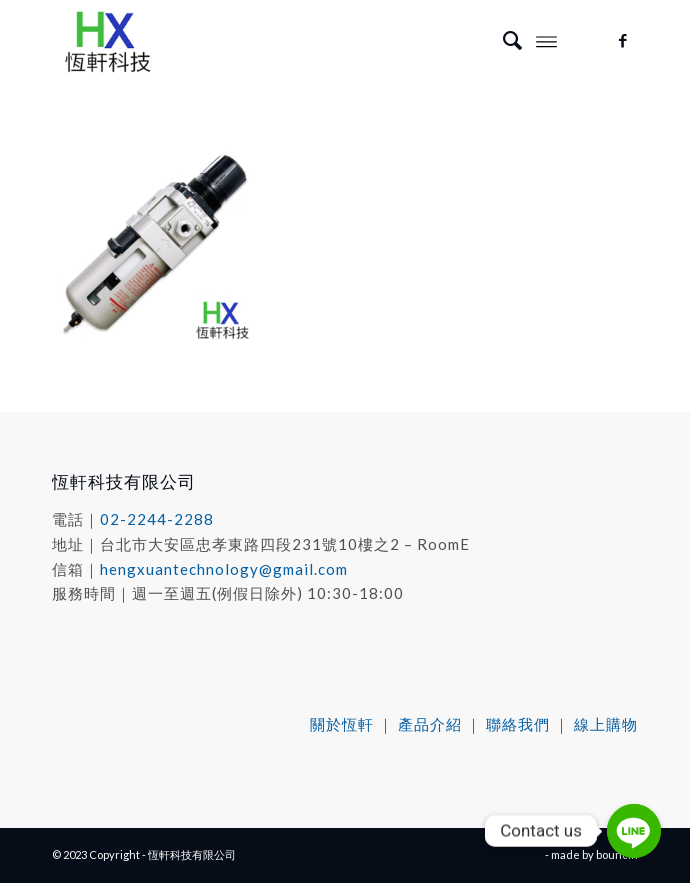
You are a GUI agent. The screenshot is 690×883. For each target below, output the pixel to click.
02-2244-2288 (157, 519)
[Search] (502, 40)
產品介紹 (430, 724)
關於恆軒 (342, 724)
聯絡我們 (518, 724)
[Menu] (546, 40)
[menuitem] (502, 40)
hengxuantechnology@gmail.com (224, 569)
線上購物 (606, 724)
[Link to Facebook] (623, 40)
